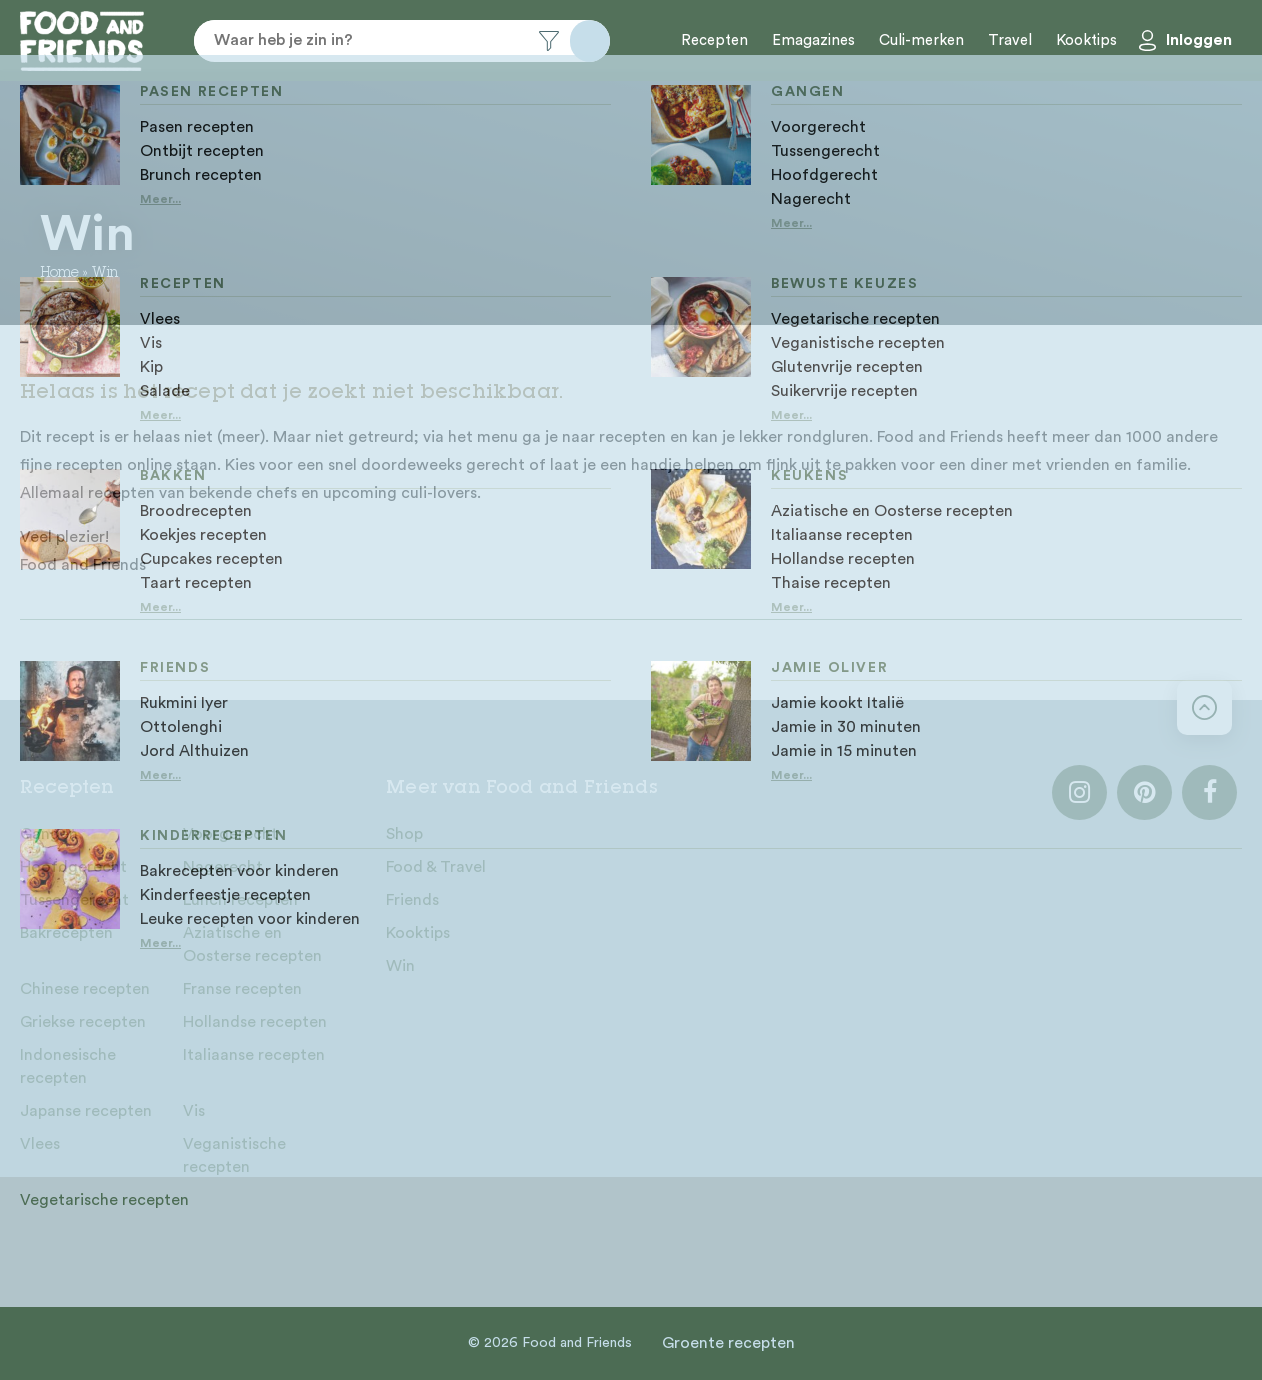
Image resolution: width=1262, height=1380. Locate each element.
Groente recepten (728, 1343)
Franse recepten (242, 989)
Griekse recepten (83, 1022)
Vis (194, 1111)
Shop (404, 834)
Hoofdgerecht (73, 867)
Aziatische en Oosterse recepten (252, 944)
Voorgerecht (230, 834)
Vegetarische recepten (104, 1200)
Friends (412, 900)
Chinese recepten (85, 989)
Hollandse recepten (255, 1022)
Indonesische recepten (68, 1066)
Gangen (49, 834)
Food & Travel (436, 867)
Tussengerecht (74, 900)
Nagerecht (223, 867)
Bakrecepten (66, 933)
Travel (1010, 40)
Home (59, 274)
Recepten (714, 40)
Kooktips (1086, 40)
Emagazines (813, 40)
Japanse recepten (86, 1111)
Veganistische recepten (234, 1155)
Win (400, 966)
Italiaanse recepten (254, 1055)
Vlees (40, 1144)
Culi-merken (921, 40)
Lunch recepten (240, 900)
